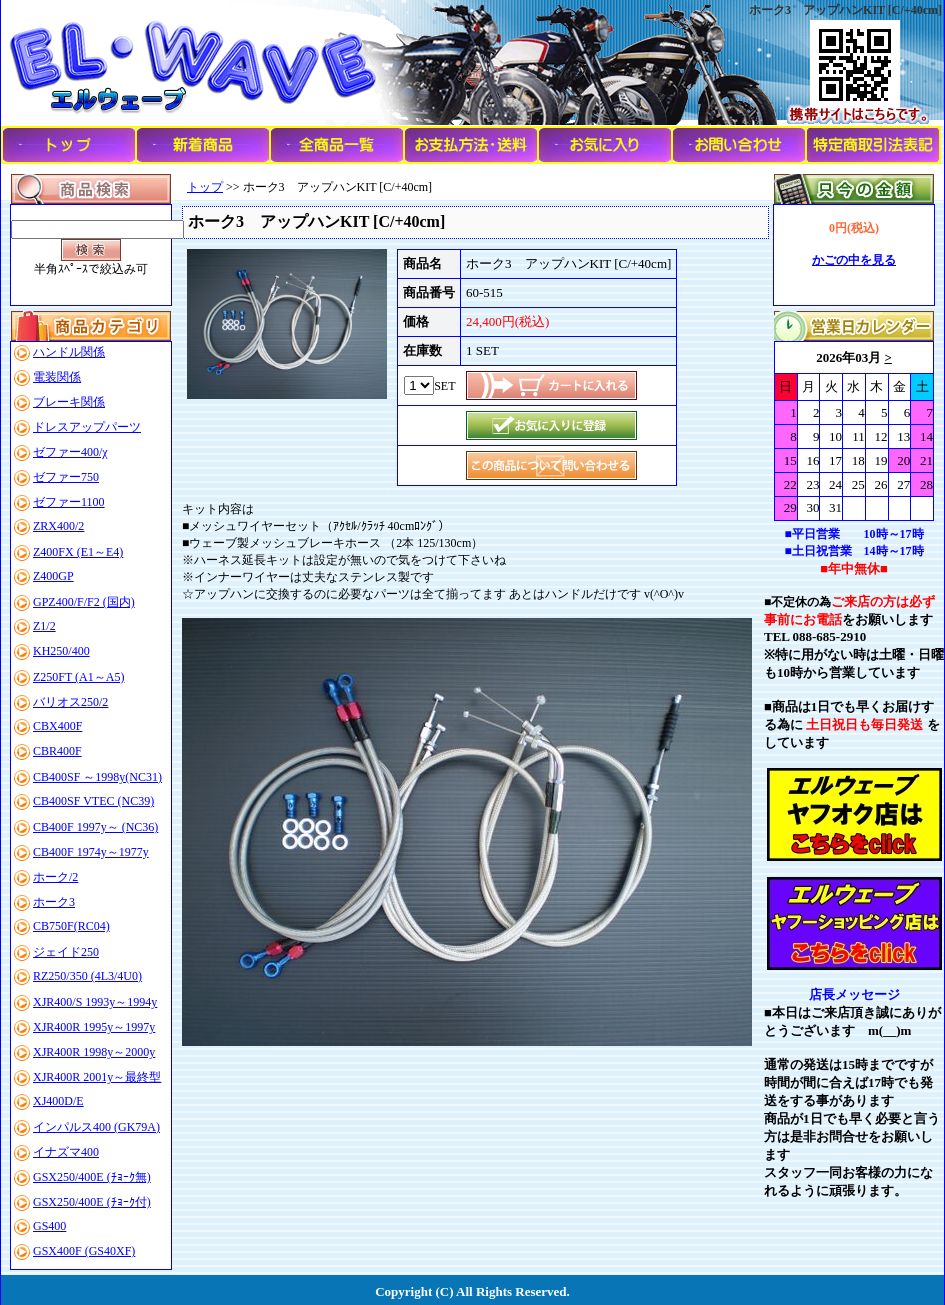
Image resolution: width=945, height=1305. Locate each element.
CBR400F (57, 751)
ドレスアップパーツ (87, 427)
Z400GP (53, 576)
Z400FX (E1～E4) (78, 552)
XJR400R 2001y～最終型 (97, 1077)
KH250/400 (61, 651)
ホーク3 (54, 902)
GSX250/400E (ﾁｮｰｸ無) (92, 1177)
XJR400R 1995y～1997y (94, 1027)
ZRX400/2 (58, 526)
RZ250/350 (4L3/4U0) (87, 976)
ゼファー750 (66, 477)
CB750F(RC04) (71, 926)
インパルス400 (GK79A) (96, 1127)
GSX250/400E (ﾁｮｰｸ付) (92, 1202)
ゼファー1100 (69, 502)
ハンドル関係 (69, 352)
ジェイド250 (66, 952)
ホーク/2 (55, 877)
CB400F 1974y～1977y (91, 852)
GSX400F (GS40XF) (84, 1251)
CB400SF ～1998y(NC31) (97, 777)
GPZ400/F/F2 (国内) (84, 602)
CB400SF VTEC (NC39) (93, 801)
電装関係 (57, 377)
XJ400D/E (58, 1101)
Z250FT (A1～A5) (78, 677)
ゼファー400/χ (70, 452)
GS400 (49, 1226)
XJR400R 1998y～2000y (94, 1052)
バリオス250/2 (70, 702)
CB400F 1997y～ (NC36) (95, 827)
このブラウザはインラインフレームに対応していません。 (854, 431)
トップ (205, 187)
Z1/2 (44, 626)
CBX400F (57, 726)
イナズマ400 (66, 1152)
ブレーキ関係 (69, 402)
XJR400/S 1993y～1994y (95, 1002)
